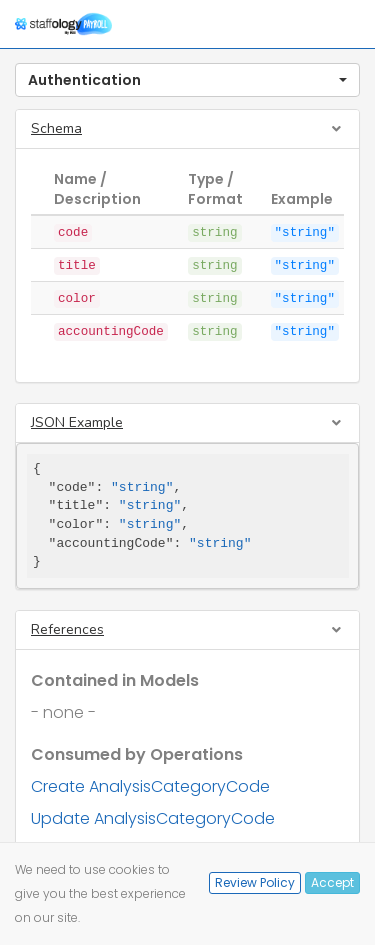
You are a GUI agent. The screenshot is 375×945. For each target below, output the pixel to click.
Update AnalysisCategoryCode (153, 818)
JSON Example (77, 422)
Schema (56, 128)
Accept (332, 882)
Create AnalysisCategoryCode (150, 786)
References (67, 629)
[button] (187, 80)
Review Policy (255, 882)
